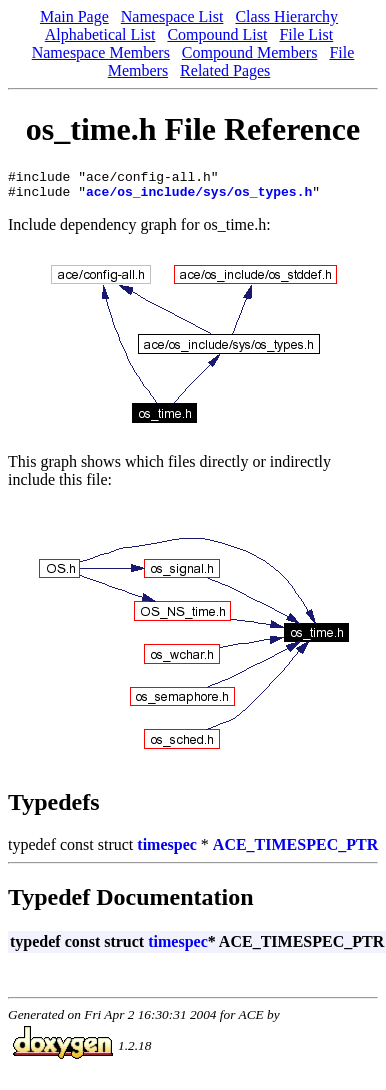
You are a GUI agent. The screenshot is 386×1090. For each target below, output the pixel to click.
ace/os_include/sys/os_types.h (199, 197)
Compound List (217, 34)
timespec (167, 850)
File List (306, 34)
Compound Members (250, 52)
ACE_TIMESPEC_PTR (295, 850)
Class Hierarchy (286, 16)
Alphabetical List (100, 34)
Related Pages (225, 70)
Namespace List (172, 16)
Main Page (74, 16)
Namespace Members (101, 52)
